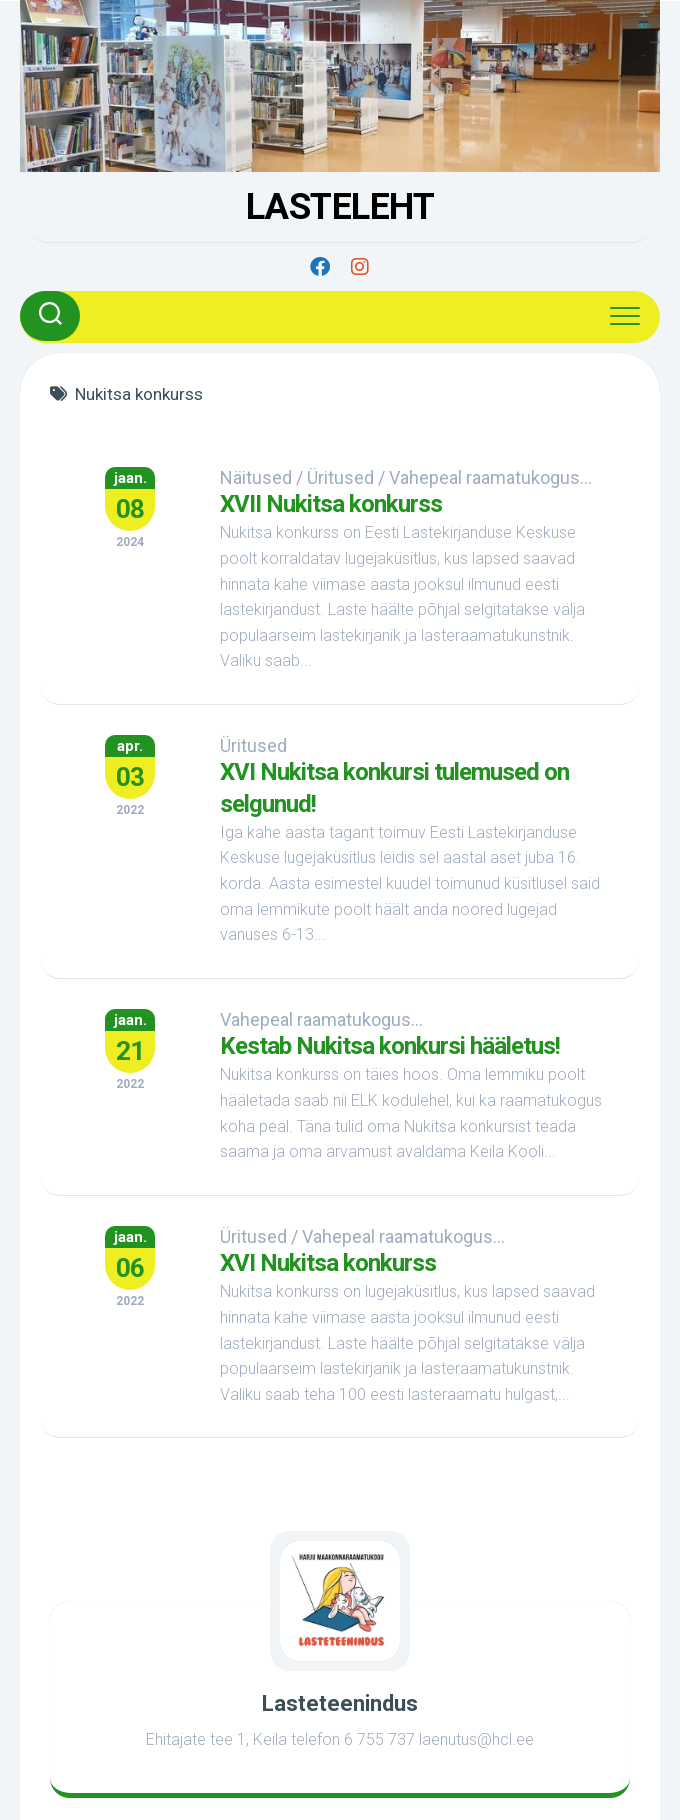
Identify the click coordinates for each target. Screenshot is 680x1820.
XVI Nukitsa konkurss (328, 1263)
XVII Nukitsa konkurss (331, 504)
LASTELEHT (340, 207)
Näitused (256, 477)
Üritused (340, 477)
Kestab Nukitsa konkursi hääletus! (390, 1046)
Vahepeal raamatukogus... (490, 477)
